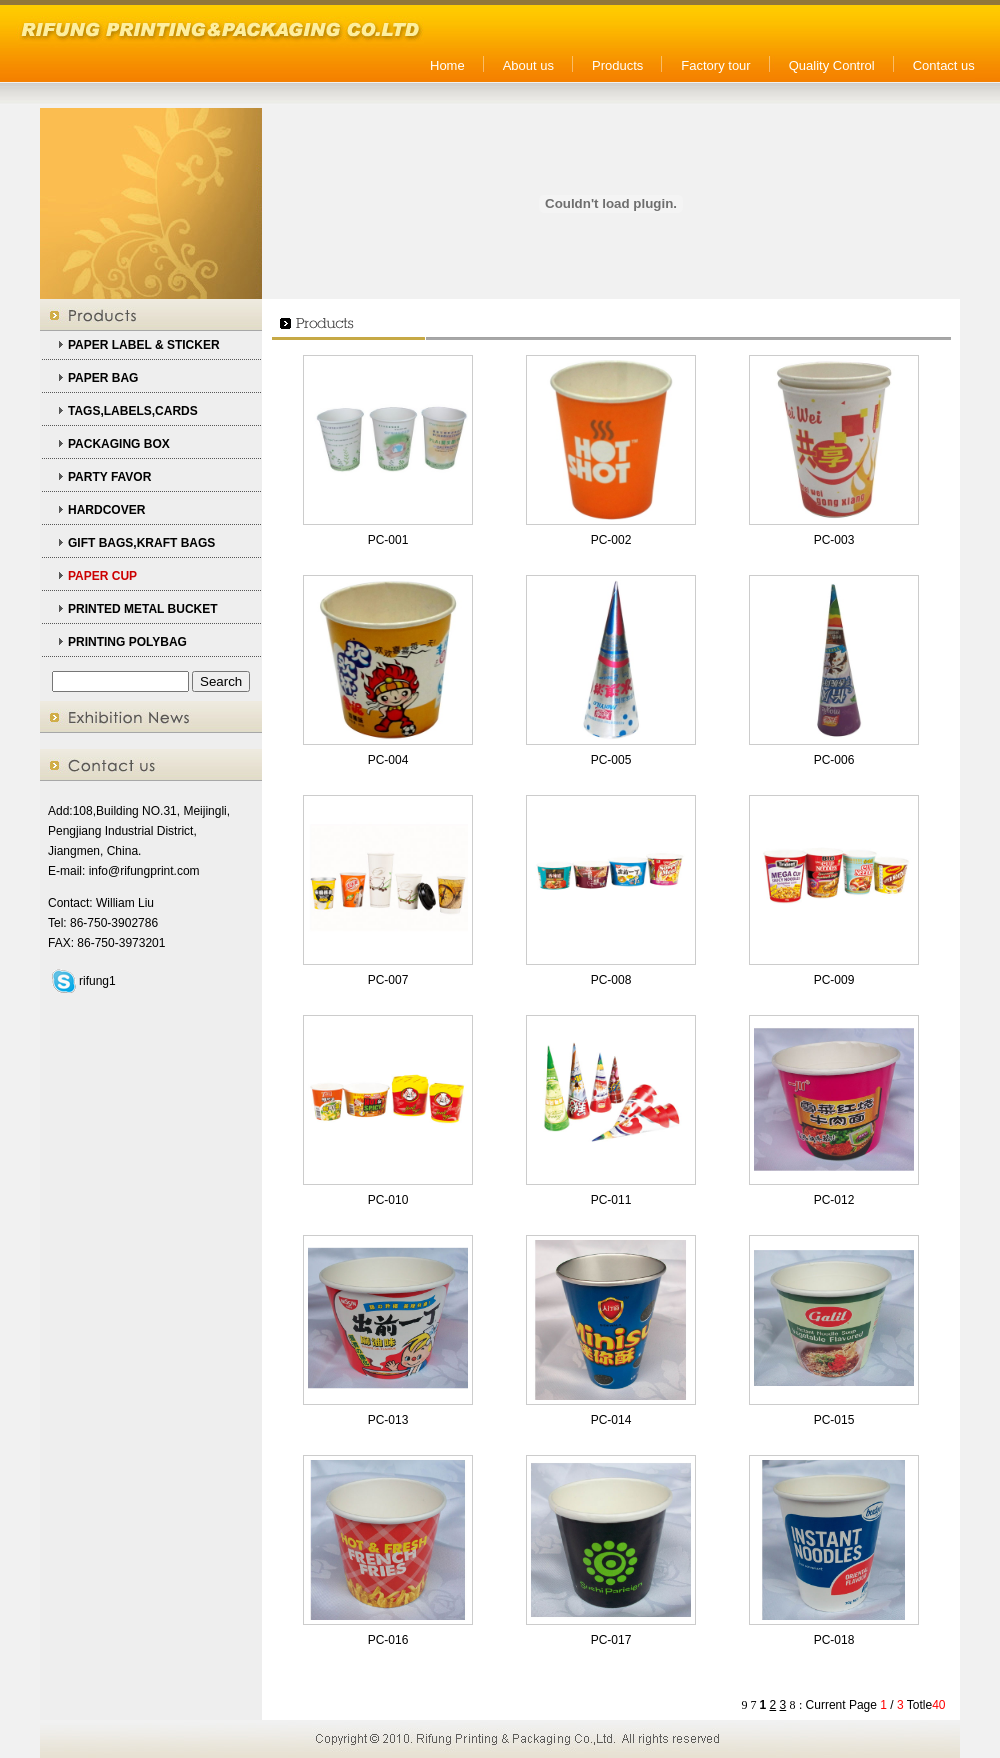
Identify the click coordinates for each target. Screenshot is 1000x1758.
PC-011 (611, 1200)
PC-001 (388, 540)
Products (617, 65)
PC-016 (388, 1640)
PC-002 (611, 540)
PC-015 (834, 1420)
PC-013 (388, 1420)
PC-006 (834, 760)
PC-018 (834, 1640)
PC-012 (834, 1200)
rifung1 (97, 981)
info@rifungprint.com (144, 871)
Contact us (944, 65)
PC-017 (611, 1640)
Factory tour (715, 65)
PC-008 (611, 980)
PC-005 (611, 760)
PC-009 (834, 980)
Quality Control (832, 65)
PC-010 (388, 1200)
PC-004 (388, 760)
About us (528, 65)
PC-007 (388, 980)
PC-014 (611, 1420)
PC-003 (834, 540)
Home (447, 65)
